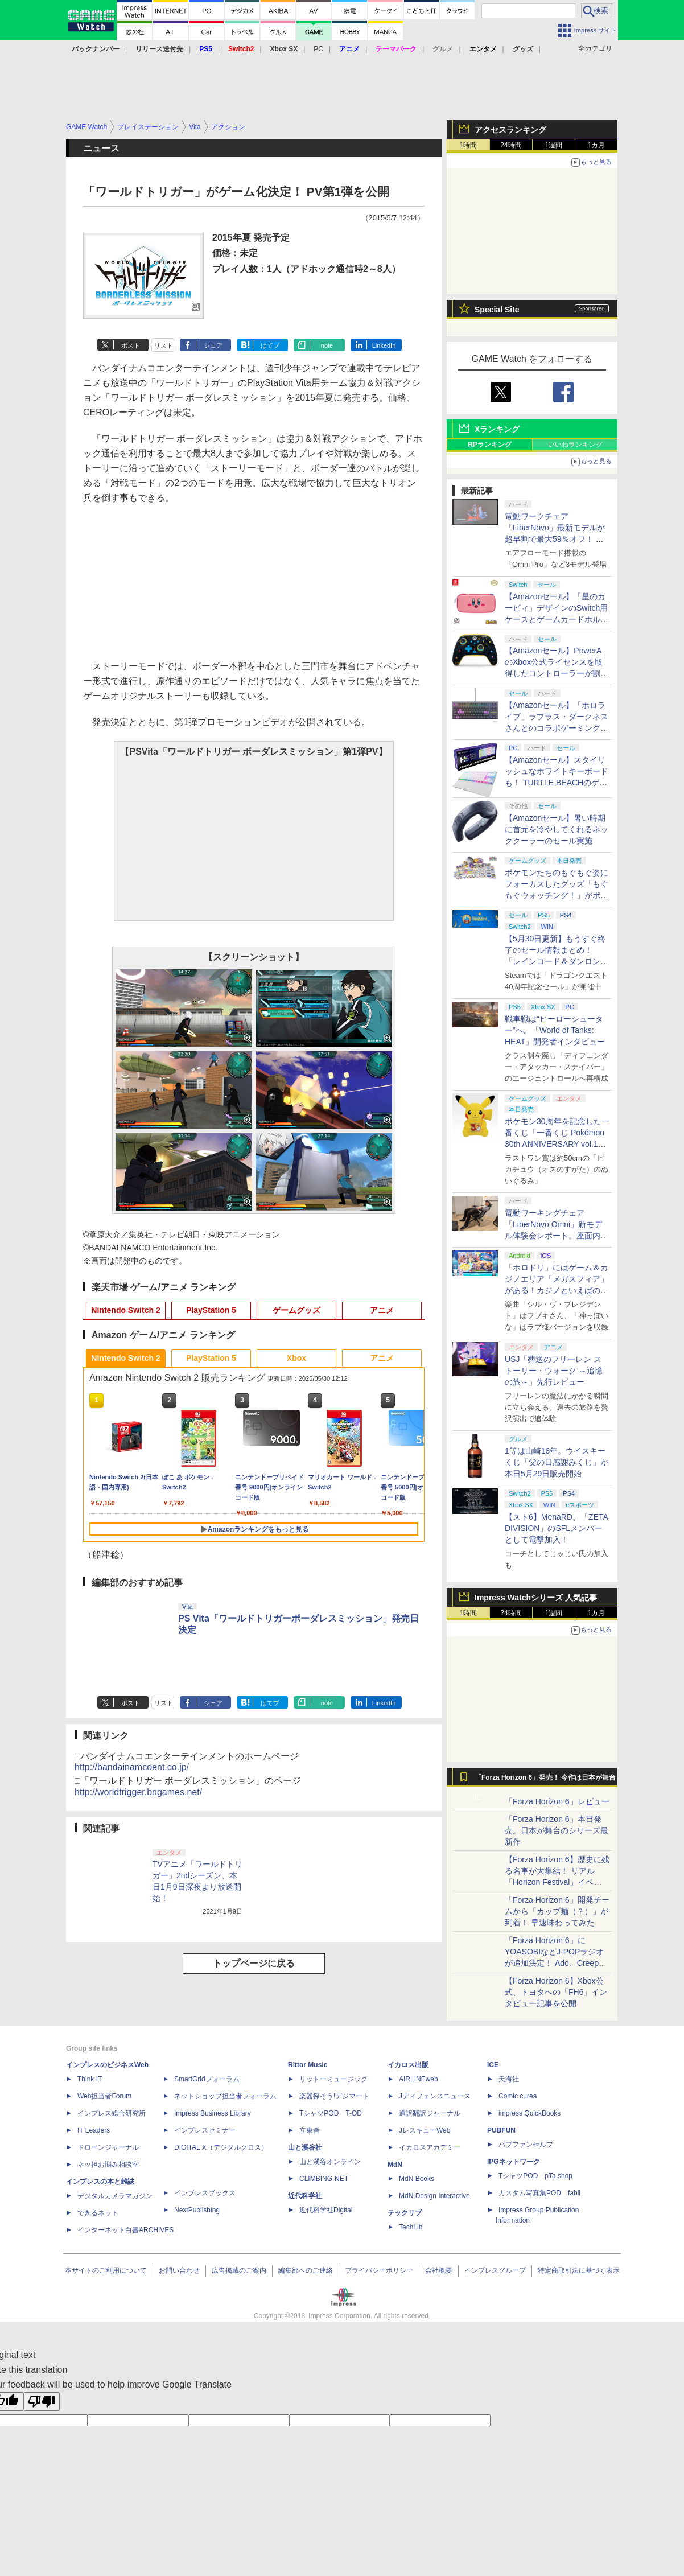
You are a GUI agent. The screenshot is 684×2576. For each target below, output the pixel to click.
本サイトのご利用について (106, 2270)
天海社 (508, 2079)
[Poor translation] (41, 2401)
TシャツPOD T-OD (330, 2113)
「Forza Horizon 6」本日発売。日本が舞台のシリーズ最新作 (556, 1830)
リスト (163, 345)
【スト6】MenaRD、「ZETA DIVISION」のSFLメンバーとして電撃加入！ (556, 1528)
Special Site (497, 309)
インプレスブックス (205, 2193)
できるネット (97, 2213)
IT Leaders (93, 2130)
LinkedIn (384, 345)
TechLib (410, 2227)
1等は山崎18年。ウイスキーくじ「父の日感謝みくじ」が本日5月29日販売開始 (556, 1462)
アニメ (382, 1310)
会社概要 (438, 2270)
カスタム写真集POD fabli (539, 2193)
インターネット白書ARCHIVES (125, 2230)
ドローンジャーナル (108, 2147)
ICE (492, 2065)
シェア (213, 345)
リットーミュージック (333, 2079)
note (327, 345)
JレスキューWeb (424, 2130)
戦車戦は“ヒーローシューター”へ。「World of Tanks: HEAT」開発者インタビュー (555, 1030)
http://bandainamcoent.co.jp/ (132, 1767)
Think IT (89, 2079)
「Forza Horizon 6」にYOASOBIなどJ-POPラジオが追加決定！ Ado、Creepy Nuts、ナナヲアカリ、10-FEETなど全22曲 (554, 1963)
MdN (395, 2164)
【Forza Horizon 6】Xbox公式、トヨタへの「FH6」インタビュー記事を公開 (556, 1992)
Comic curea (517, 2096)
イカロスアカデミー (429, 2147)
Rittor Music (307, 2065)
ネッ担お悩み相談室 (108, 2164)
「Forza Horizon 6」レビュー (557, 1801)
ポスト (130, 345)
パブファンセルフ (525, 2145)
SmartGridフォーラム (207, 2079)
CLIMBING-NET (323, 2179)
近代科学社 (305, 2196)
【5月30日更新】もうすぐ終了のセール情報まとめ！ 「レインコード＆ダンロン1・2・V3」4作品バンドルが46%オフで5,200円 (556, 961)
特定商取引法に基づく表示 (579, 2270)
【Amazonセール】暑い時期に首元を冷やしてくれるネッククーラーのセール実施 (556, 829)
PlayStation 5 (211, 1310)
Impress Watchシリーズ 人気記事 (536, 1597)
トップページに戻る (254, 1963)
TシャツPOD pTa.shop (535, 2176)
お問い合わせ (179, 2270)
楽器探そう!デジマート (334, 2096)
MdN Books (416, 2179)
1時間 (468, 145)
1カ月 (596, 145)
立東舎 (309, 2130)
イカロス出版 (408, 2065)
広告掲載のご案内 (239, 2270)
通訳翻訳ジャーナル (429, 2113)
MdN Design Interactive (434, 2196)
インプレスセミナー (205, 2130)
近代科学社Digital (325, 2210)
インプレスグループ (495, 2270)
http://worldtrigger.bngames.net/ (138, 1792)
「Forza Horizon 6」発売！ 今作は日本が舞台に (545, 1780)
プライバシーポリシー (379, 2270)
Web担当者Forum (104, 2096)
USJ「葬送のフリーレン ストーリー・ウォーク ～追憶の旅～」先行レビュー (554, 1370)
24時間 (510, 145)
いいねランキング (575, 444)
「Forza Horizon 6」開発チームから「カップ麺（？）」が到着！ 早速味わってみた (557, 1911)
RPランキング (490, 444)
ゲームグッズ (296, 1310)
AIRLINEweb (418, 2079)
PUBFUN (501, 2130)
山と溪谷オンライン (330, 2162)
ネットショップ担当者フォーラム (225, 2096)
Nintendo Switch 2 (125, 1310)
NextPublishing (197, 2210)
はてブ (270, 345)
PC (318, 49)
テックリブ (405, 2213)
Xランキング (497, 429)
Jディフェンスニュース (435, 2096)
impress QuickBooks (529, 2113)
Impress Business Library (212, 2113)
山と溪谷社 (305, 2147)
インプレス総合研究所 (111, 2113)
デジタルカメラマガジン (115, 2196)
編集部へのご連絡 (305, 2270)
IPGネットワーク (513, 2162)
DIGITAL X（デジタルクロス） (221, 2147)
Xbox (296, 1358)
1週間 (554, 145)
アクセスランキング (510, 129)
